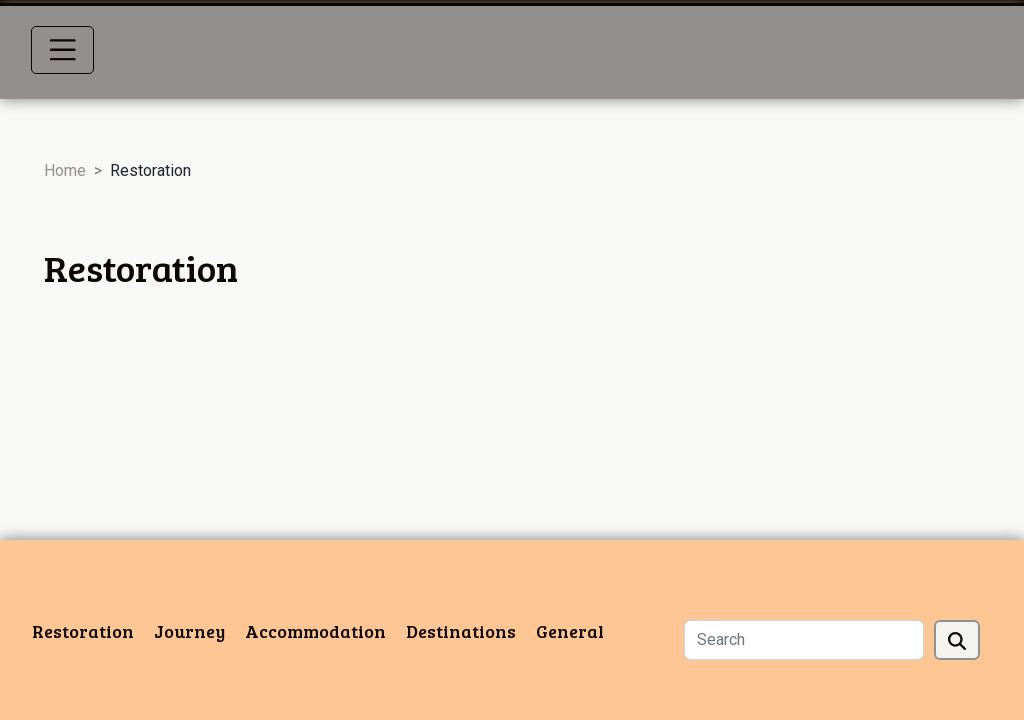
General (570, 631)
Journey (189, 631)
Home (65, 170)
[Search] (804, 640)
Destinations (461, 631)
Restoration (83, 631)
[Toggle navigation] (63, 50)
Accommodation (315, 631)
